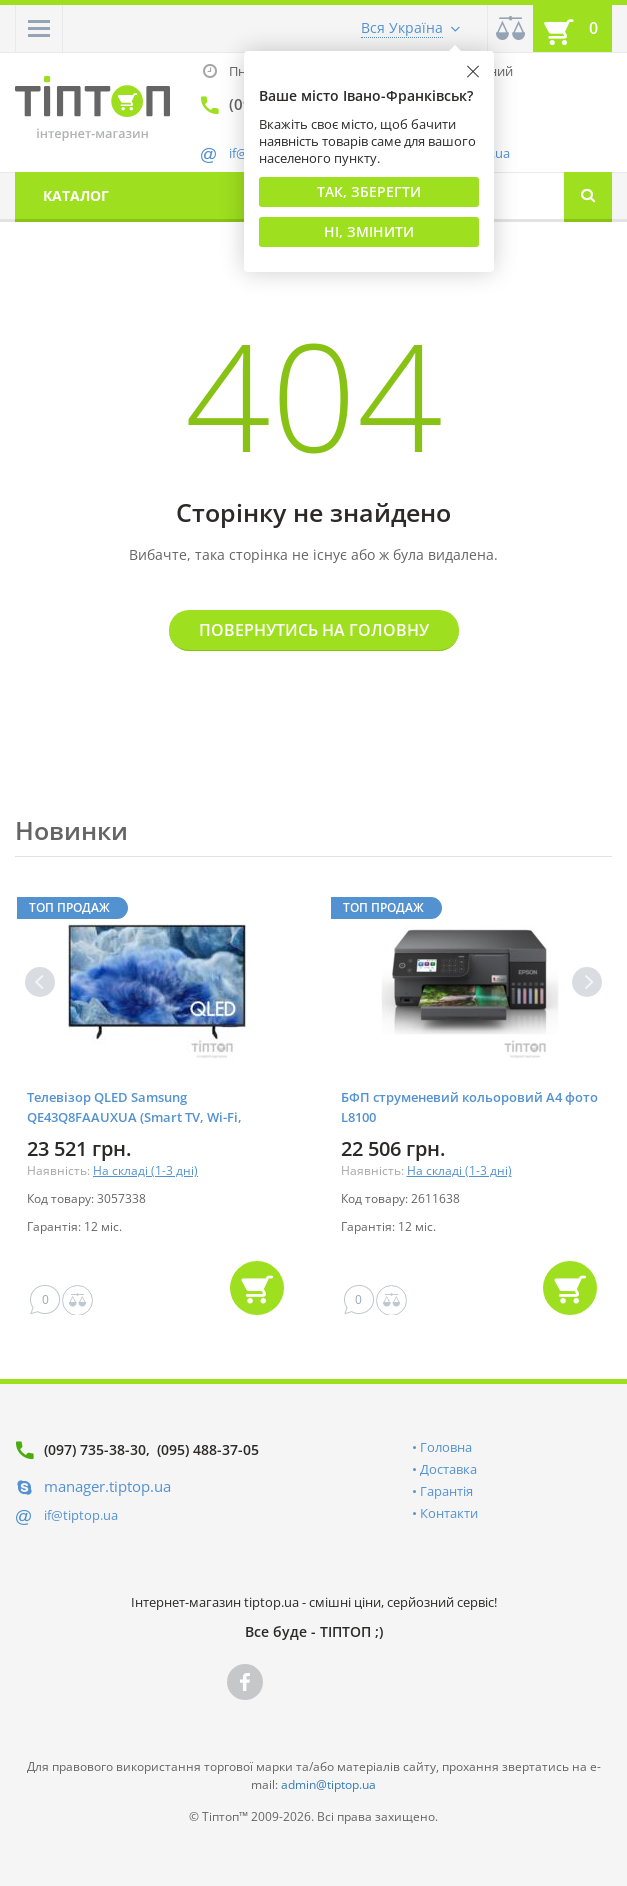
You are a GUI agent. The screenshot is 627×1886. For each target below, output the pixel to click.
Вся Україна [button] (402, 28)
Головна (446, 1447)
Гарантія (446, 1491)
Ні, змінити (369, 231)
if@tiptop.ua (81, 1515)
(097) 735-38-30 (95, 1449)
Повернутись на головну (314, 630)
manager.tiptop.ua (107, 1486)
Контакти (449, 1513)
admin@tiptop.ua (328, 1784)
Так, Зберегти (369, 191)
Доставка (448, 1469)
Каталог (76, 195)
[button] (39, 28)
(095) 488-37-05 (208, 1449)
